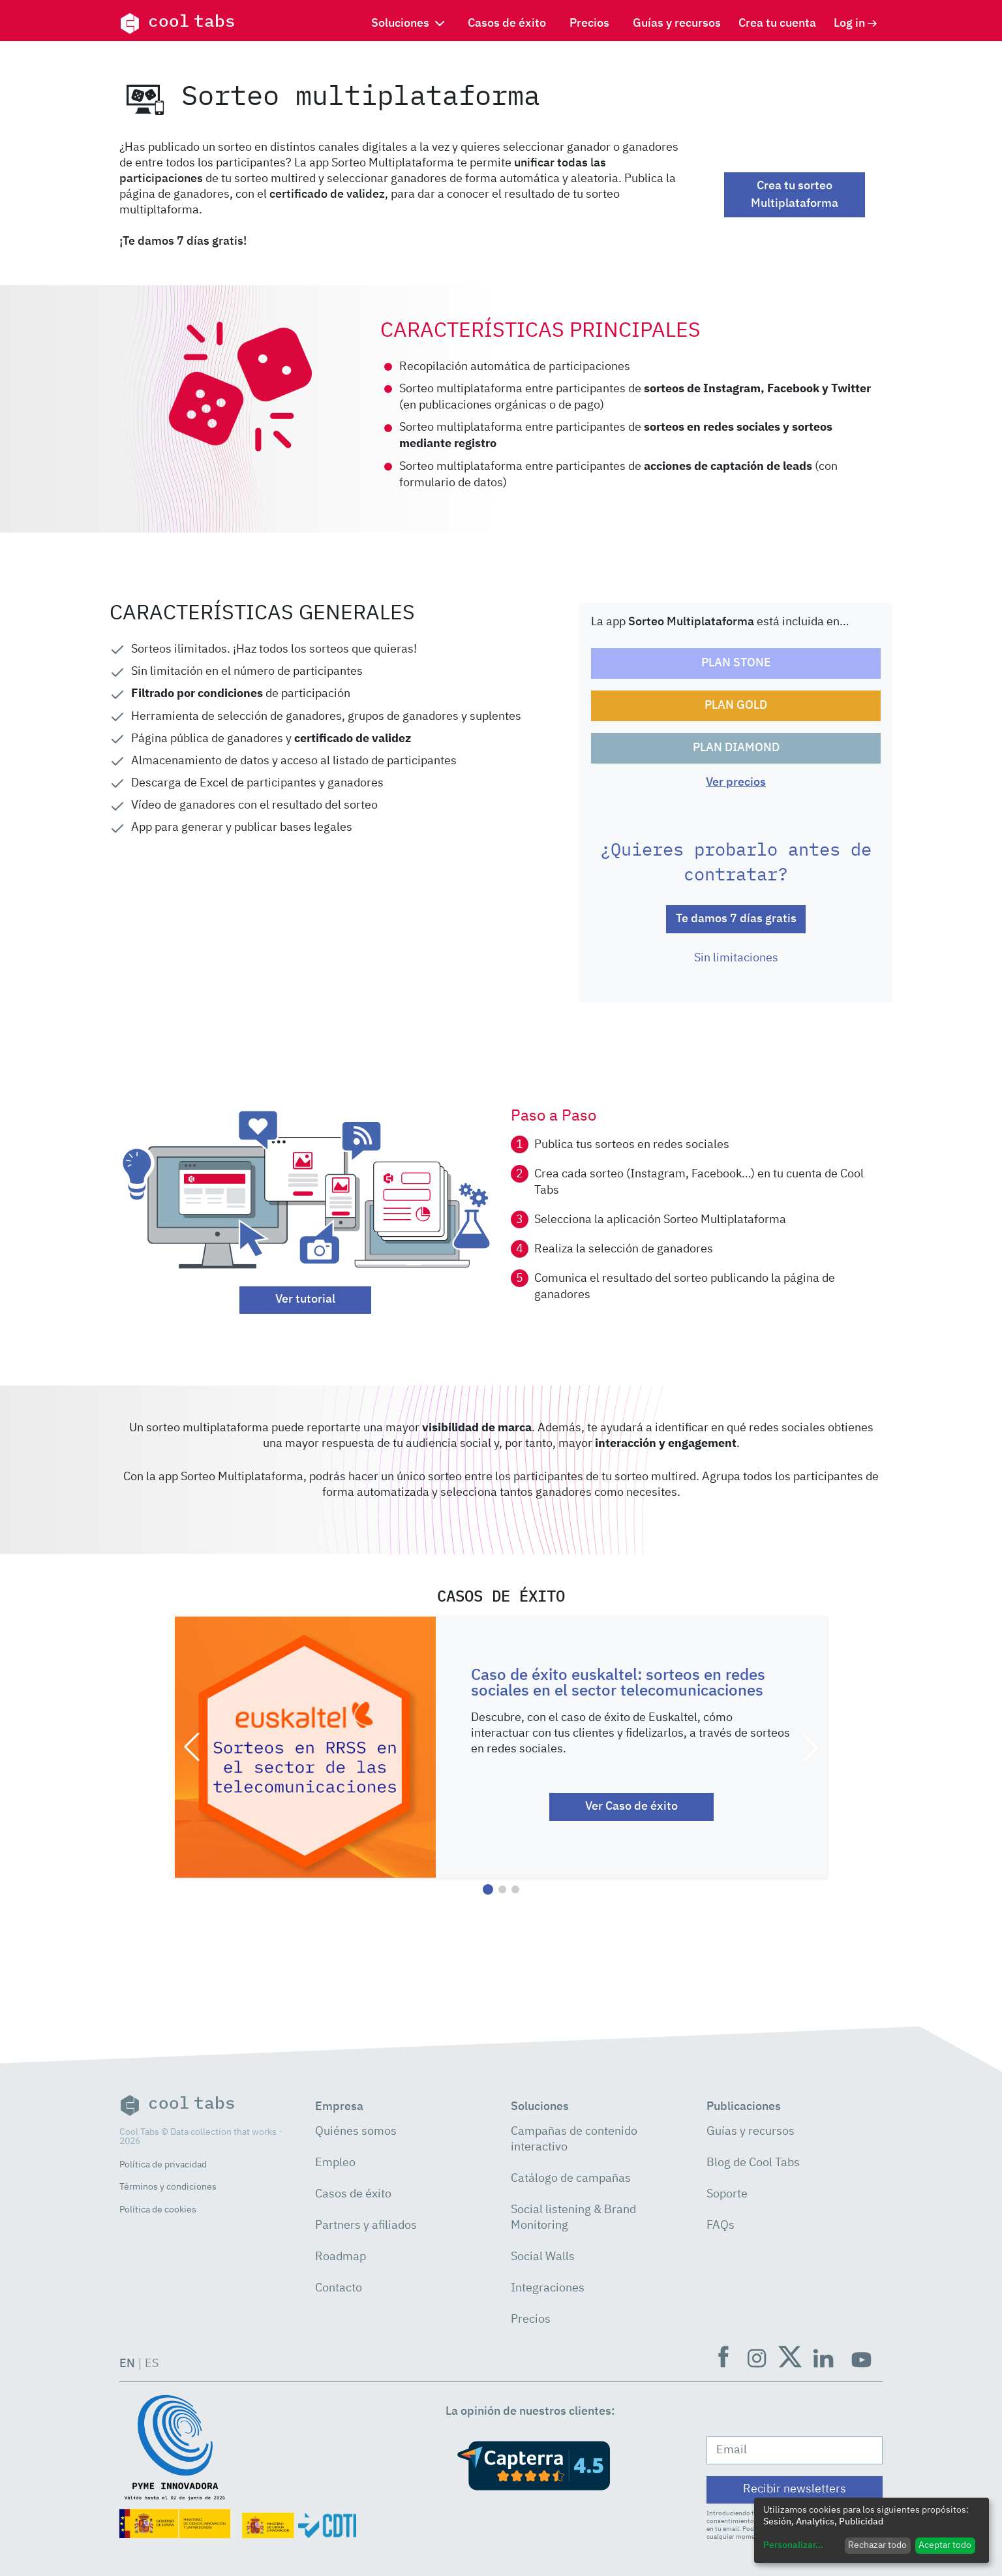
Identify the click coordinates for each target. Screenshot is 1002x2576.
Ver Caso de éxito (631, 1806)
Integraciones (547, 2288)
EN (127, 2364)
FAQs (720, 2225)
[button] (191, 1747)
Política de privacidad (163, 2164)
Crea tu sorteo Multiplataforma (794, 194)
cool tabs (177, 23)
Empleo (335, 2163)
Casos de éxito (507, 23)
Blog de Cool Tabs (753, 2163)
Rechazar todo (877, 2545)
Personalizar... (793, 2545)
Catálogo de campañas (571, 2178)
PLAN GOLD (736, 705)
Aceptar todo (944, 2545)
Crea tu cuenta (777, 23)
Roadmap (340, 2257)
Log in (855, 23)
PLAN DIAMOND (736, 748)
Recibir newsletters (794, 2489)
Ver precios (736, 782)
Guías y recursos (677, 23)
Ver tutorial (305, 1299)
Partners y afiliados (366, 2225)
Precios (589, 23)
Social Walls (543, 2257)
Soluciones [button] (407, 23)
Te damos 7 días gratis (736, 919)
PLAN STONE (736, 663)
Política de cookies (157, 2209)
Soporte (727, 2194)
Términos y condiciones (168, 2187)
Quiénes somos (356, 2131)
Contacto (338, 2288)
